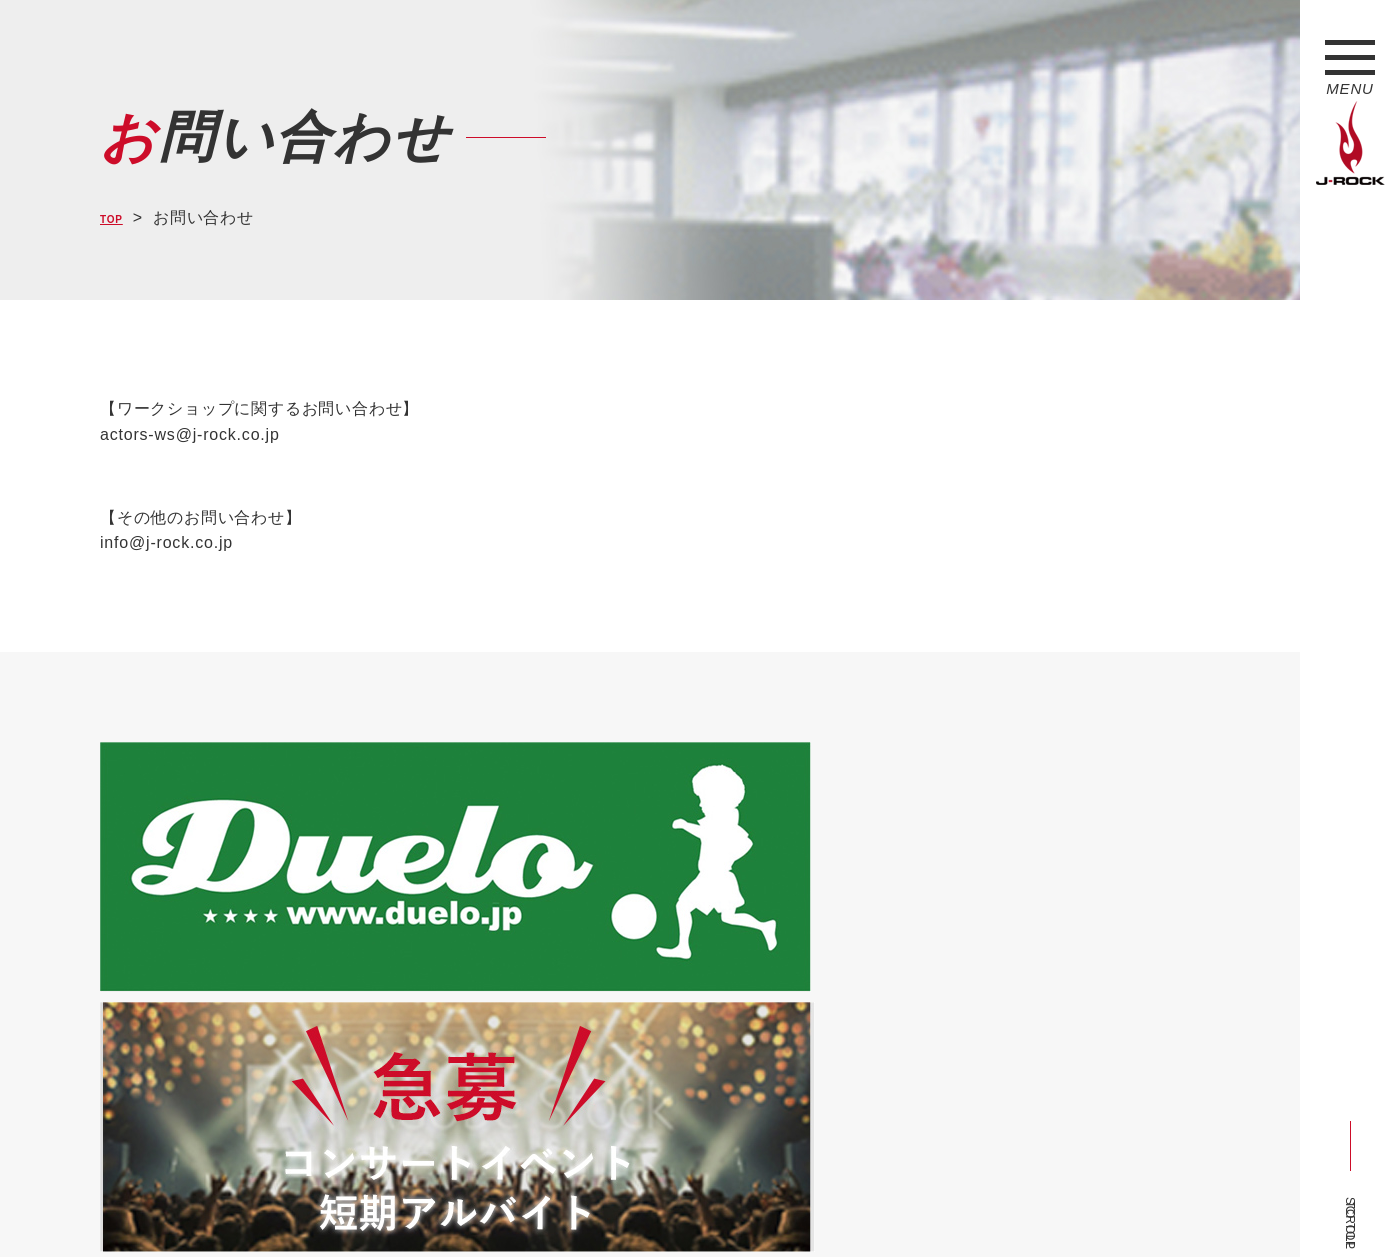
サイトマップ (429, 1205)
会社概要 (335, 1205)
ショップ (523, 1205)
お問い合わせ (617, 1205)
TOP (117, 217)
